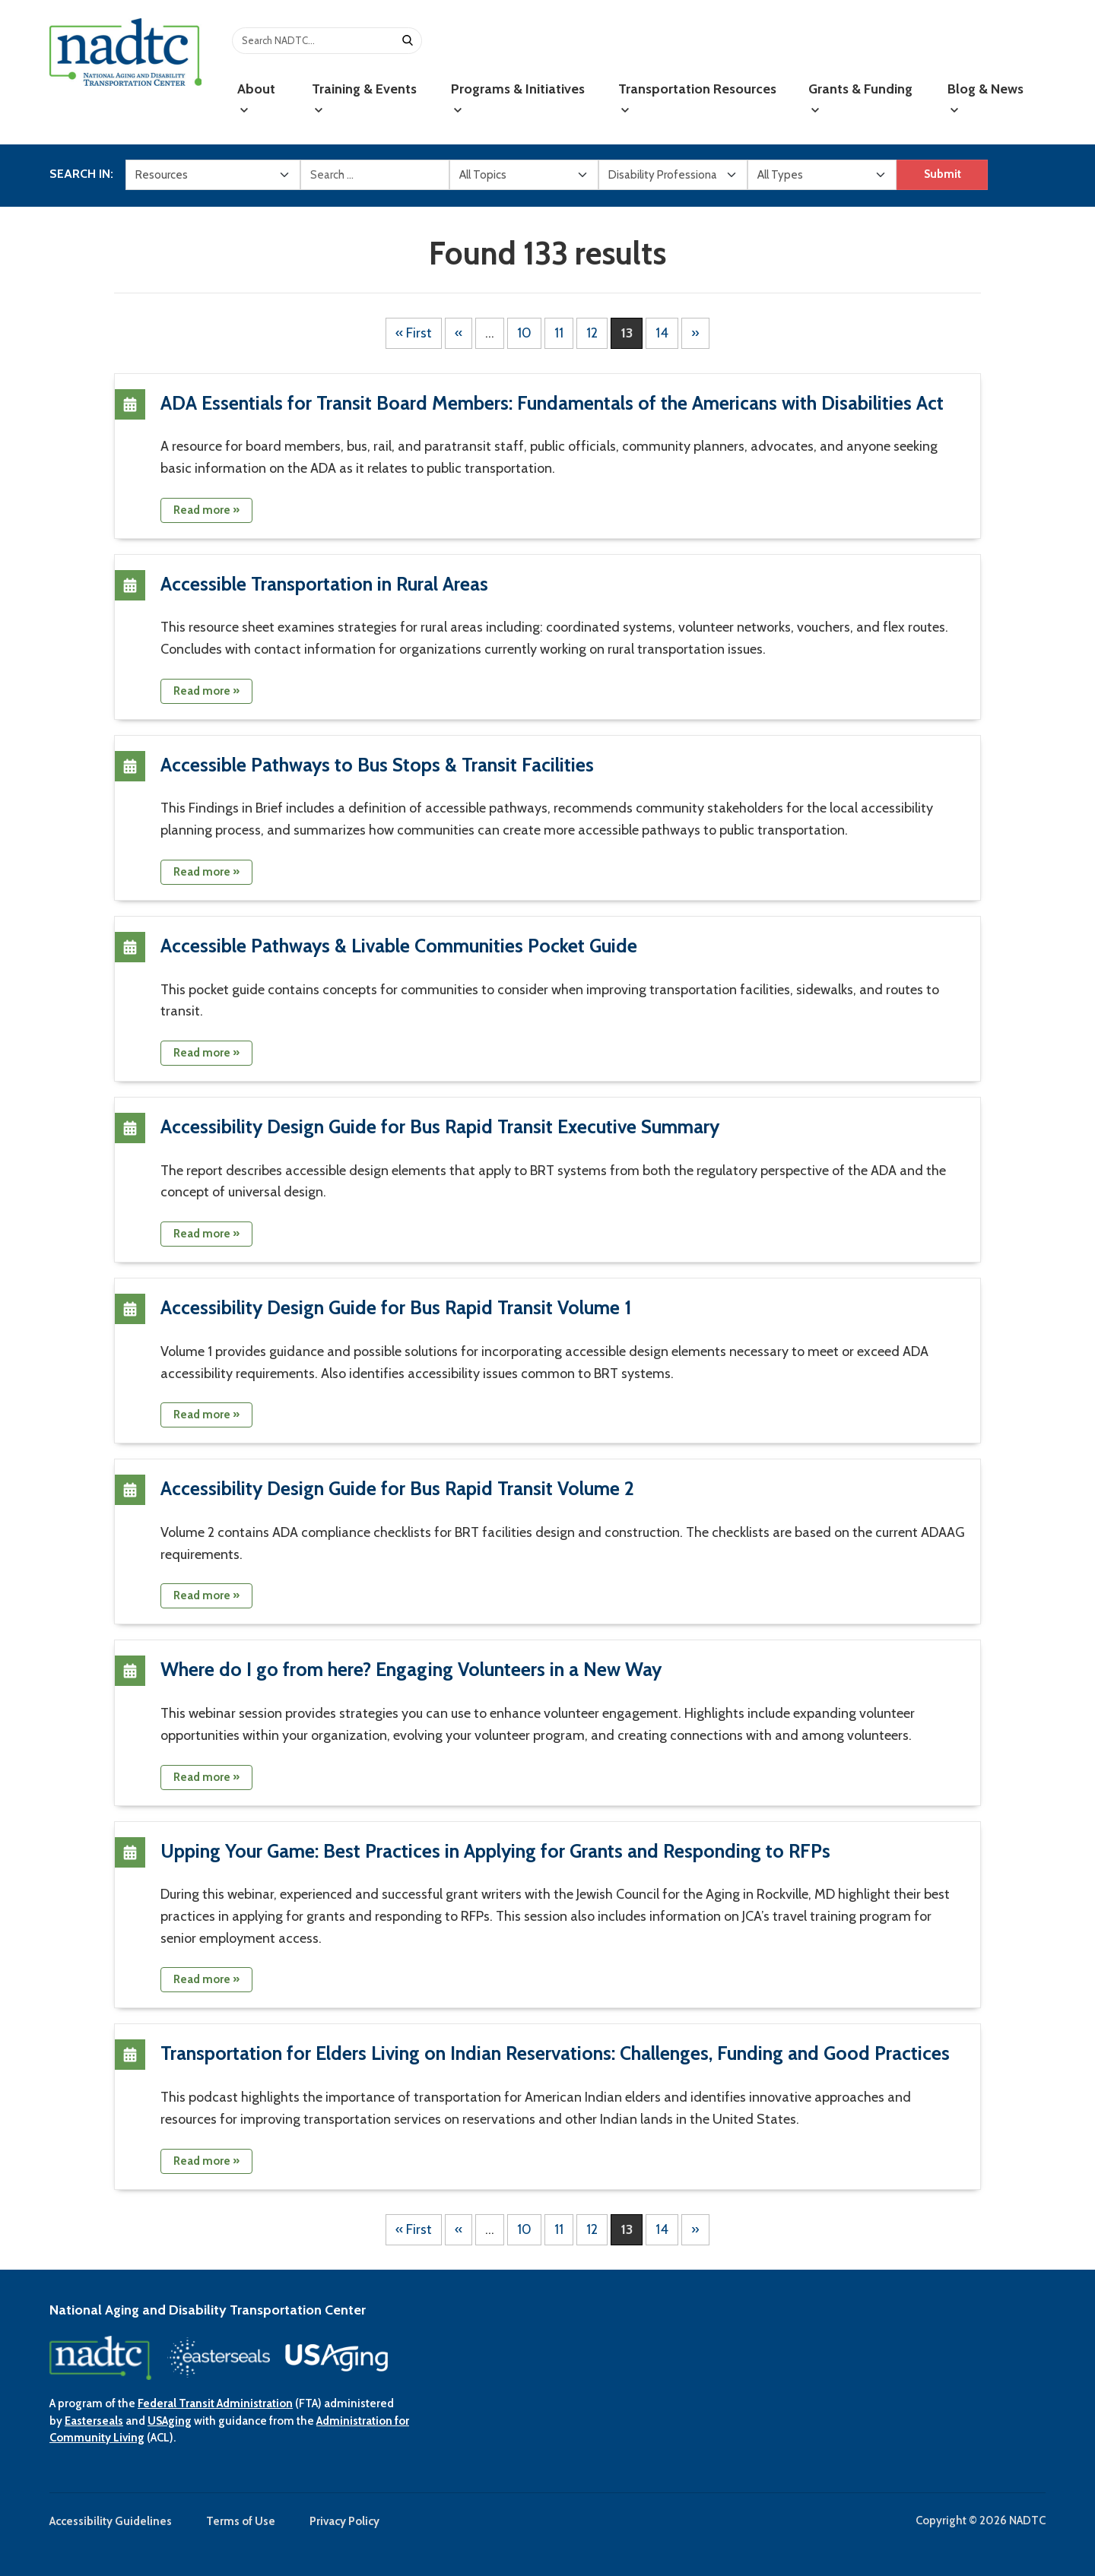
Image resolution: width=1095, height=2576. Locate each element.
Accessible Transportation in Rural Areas (324, 583)
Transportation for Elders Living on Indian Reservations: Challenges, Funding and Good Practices (555, 2053)
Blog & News (985, 98)
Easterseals (94, 2421)
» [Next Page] (695, 333)
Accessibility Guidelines (110, 2521)
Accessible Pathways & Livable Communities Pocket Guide (398, 945)
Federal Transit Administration (215, 2403)
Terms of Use (240, 2521)
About (256, 98)
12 (592, 333)
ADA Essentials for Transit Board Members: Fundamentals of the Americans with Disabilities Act (552, 402)
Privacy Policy (344, 2521)
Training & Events (364, 98)
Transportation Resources (697, 98)
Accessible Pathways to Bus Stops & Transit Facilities (377, 764)
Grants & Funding (860, 98)
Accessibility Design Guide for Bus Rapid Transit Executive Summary (439, 1126)
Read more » (206, 510)
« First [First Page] (413, 333)
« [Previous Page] (458, 333)
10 (524, 333)
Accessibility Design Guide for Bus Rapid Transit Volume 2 (397, 1488)
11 (558, 333)
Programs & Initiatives (518, 98)
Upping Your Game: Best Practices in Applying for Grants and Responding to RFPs (495, 1850)
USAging (170, 2421)
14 (661, 333)
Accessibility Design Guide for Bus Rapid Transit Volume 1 (396, 1307)
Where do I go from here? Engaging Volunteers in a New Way (411, 1669)
